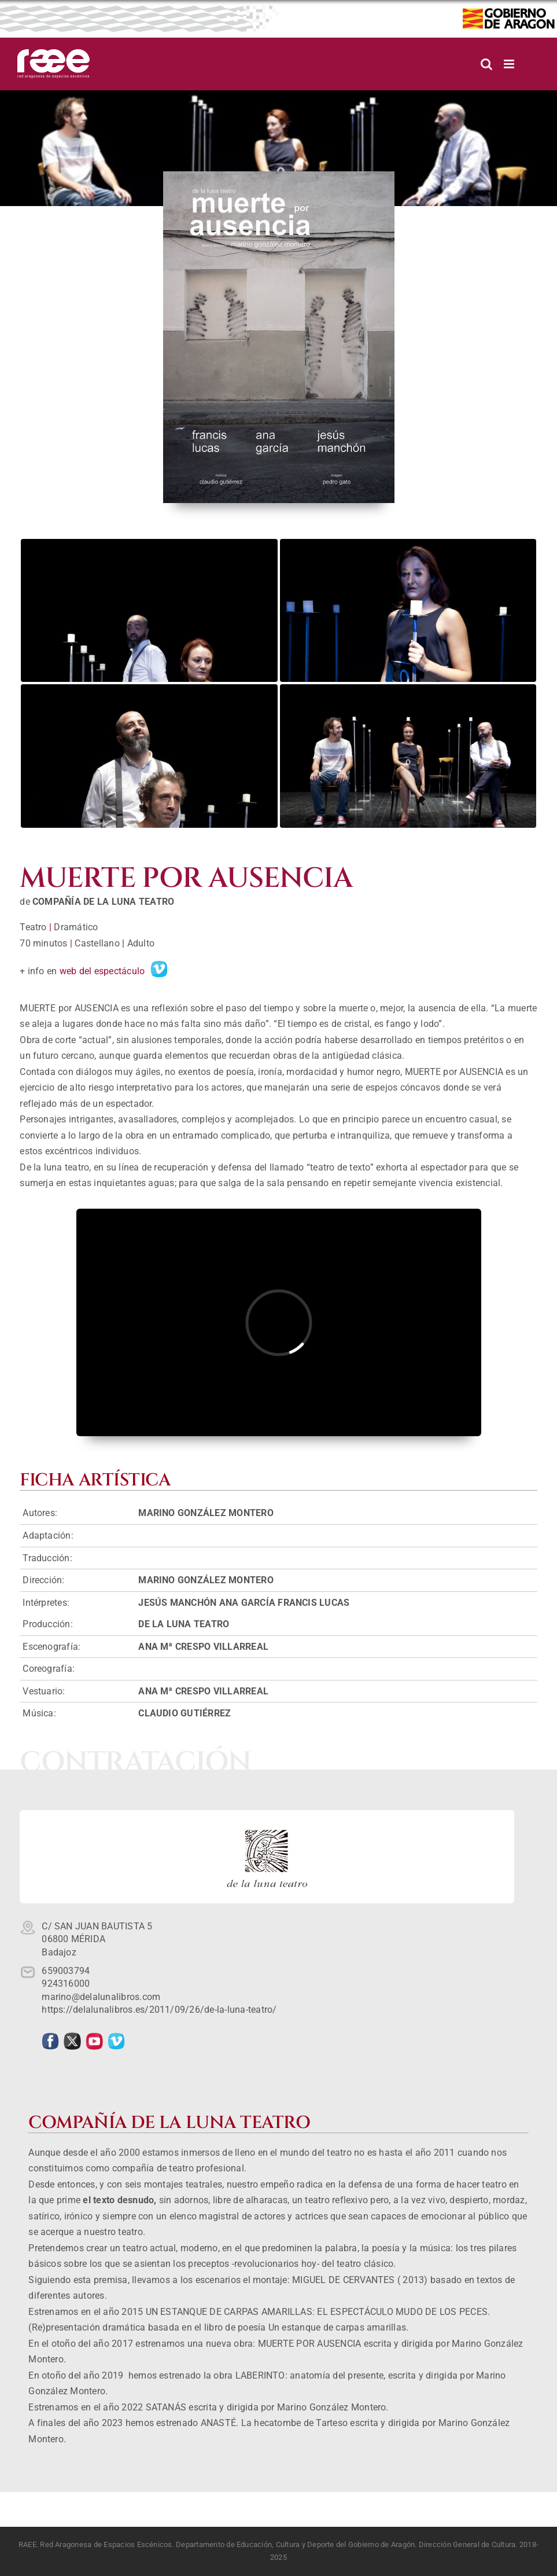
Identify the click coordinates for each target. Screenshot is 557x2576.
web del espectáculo (102, 971)
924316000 (66, 1983)
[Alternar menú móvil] (510, 64)
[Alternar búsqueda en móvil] (486, 64)
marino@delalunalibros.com (101, 1996)
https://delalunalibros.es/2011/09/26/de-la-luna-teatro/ (159, 2009)
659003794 (66, 1970)
